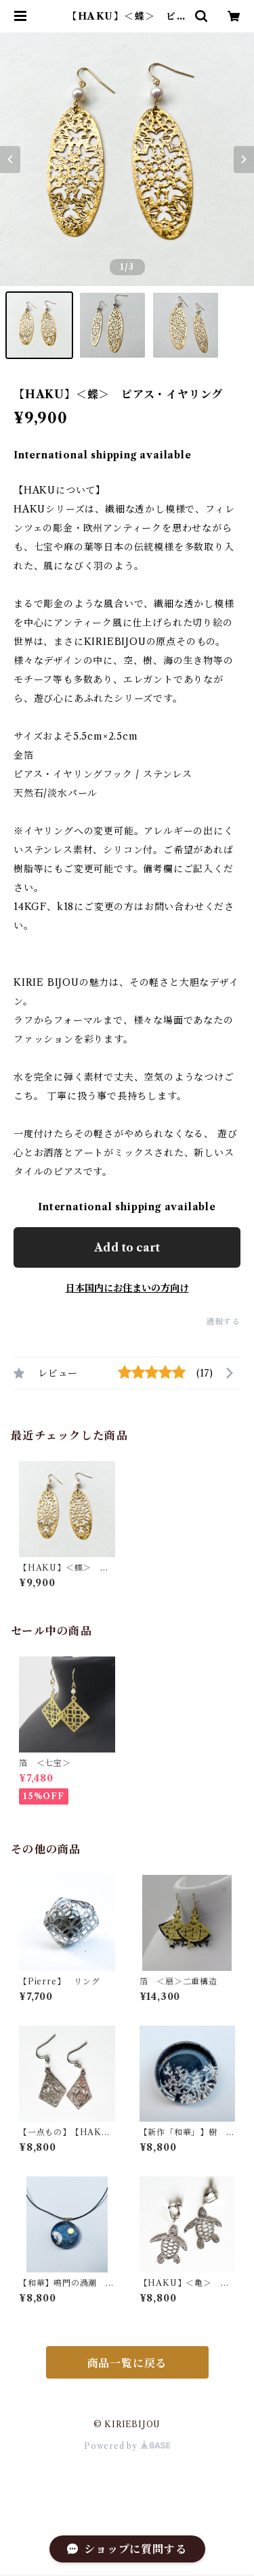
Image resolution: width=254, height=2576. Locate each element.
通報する (223, 1321)
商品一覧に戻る (127, 2363)
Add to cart (127, 1247)
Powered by (127, 2446)
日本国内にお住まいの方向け (127, 1288)
